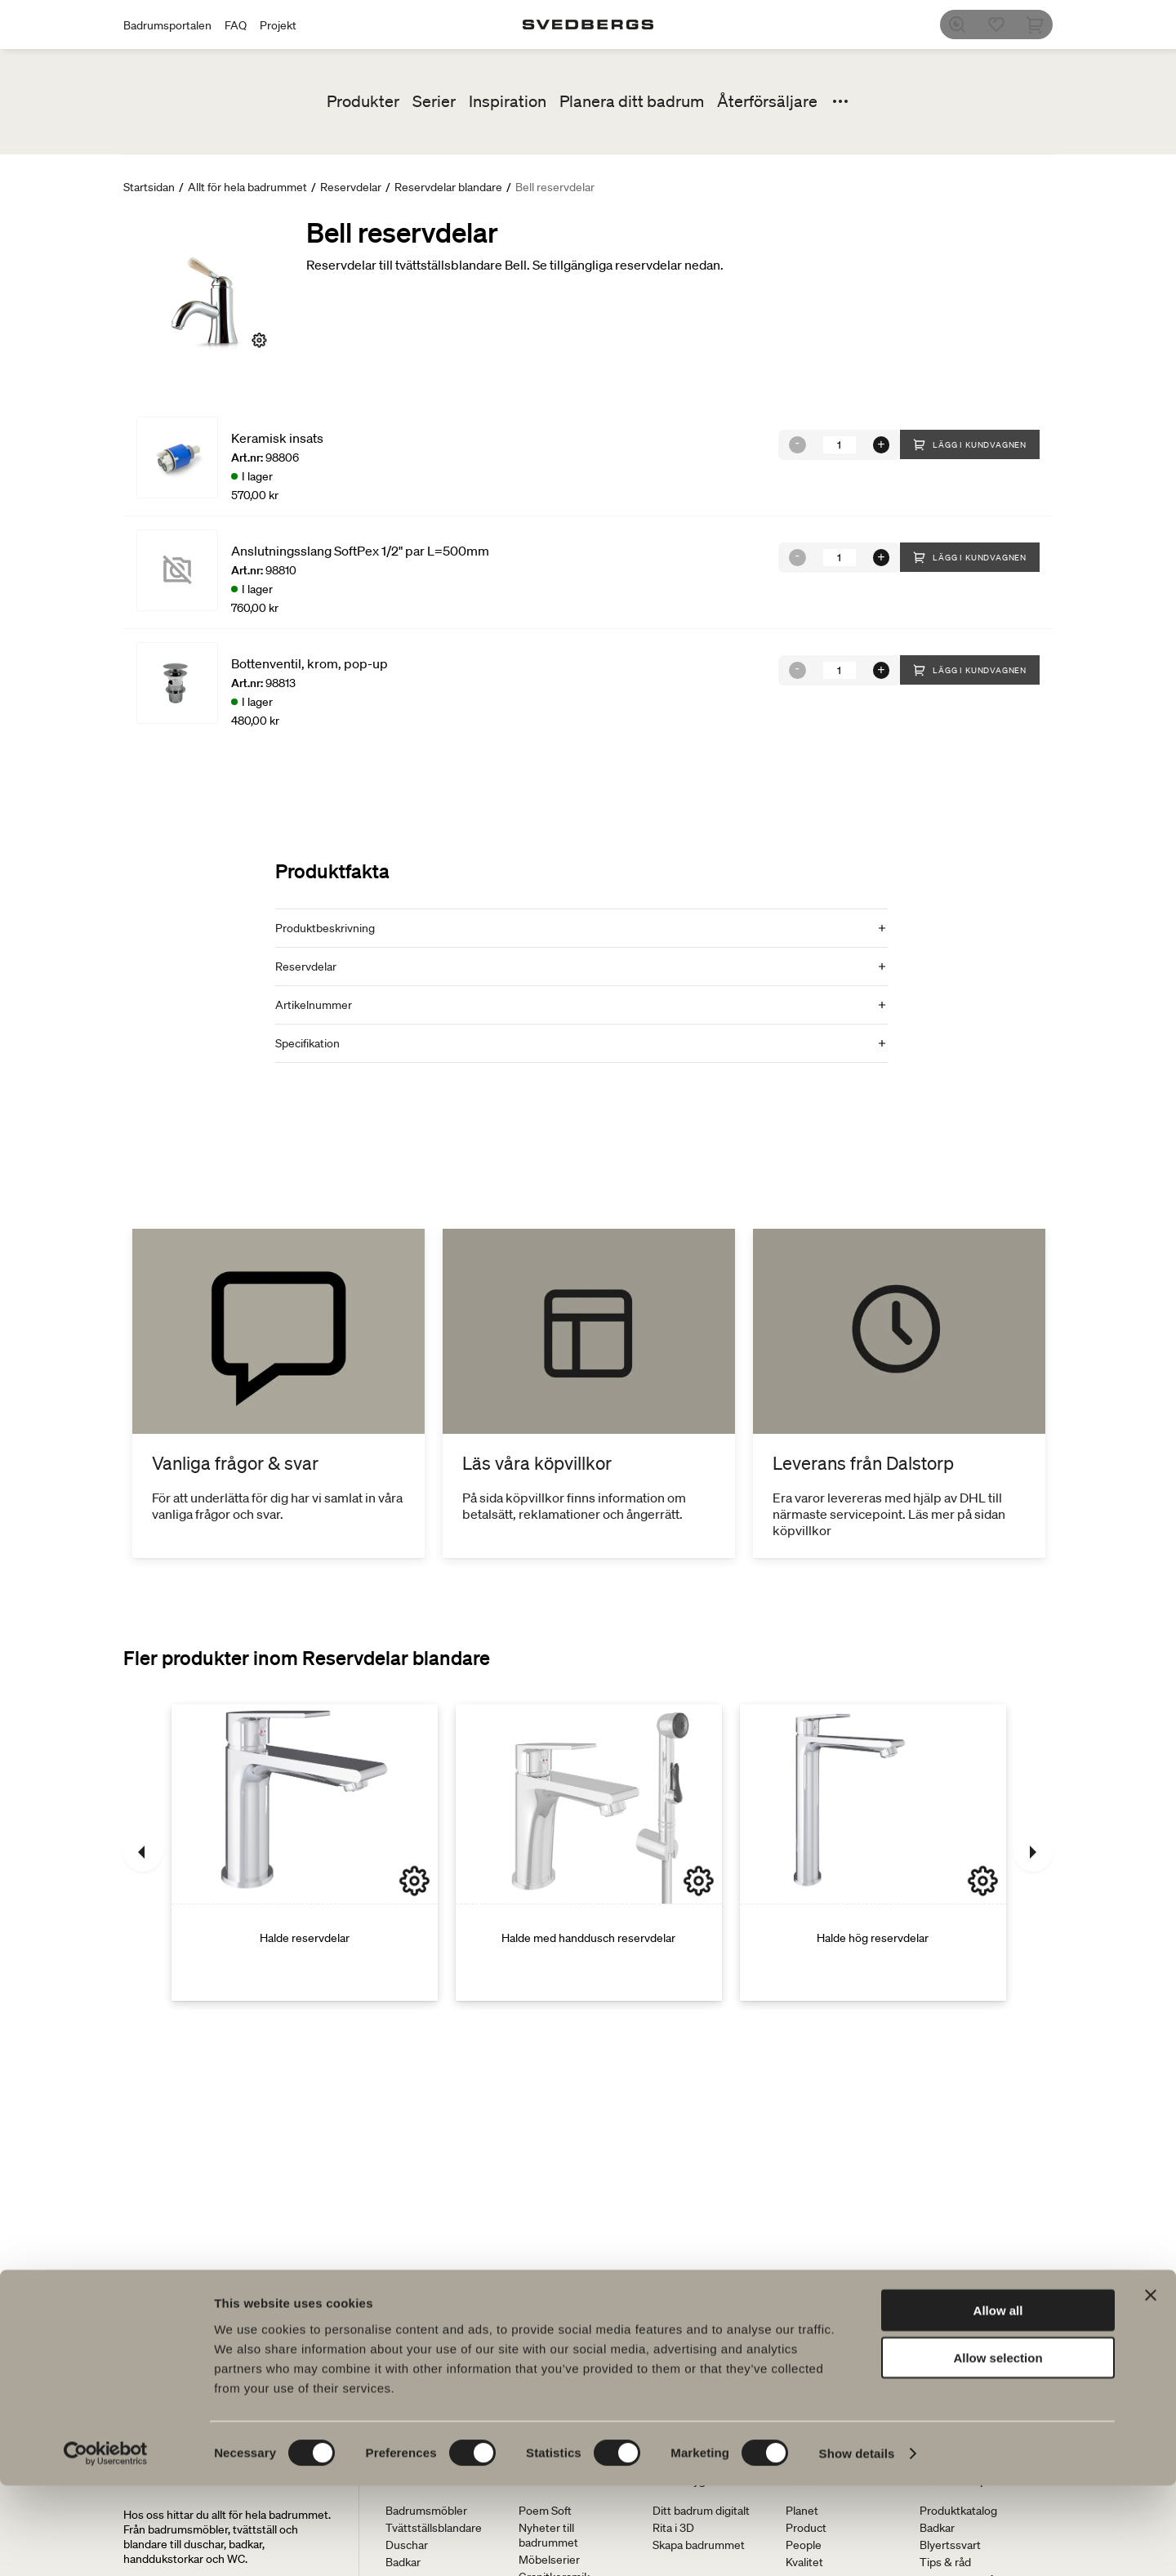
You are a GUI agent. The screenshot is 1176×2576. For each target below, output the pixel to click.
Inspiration (507, 101)
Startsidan (149, 187)
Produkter (363, 101)
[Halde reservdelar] (305, 1852)
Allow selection (997, 2448)
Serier (434, 101)
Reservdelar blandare (448, 187)
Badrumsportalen (167, 25)
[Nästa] (1033, 1852)
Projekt (278, 25)
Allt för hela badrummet (247, 187)
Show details (857, 2544)
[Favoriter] (1003, 24)
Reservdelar (350, 187)
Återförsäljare (767, 101)
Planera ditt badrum (631, 101)
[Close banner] (1150, 2385)
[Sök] (964, 24)
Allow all (998, 2400)
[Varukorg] (1043, 24)
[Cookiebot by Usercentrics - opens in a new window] (105, 2544)
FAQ (236, 25)
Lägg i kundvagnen (970, 444)
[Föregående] (143, 1852)
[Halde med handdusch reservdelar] (589, 1852)
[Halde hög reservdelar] (873, 1852)
